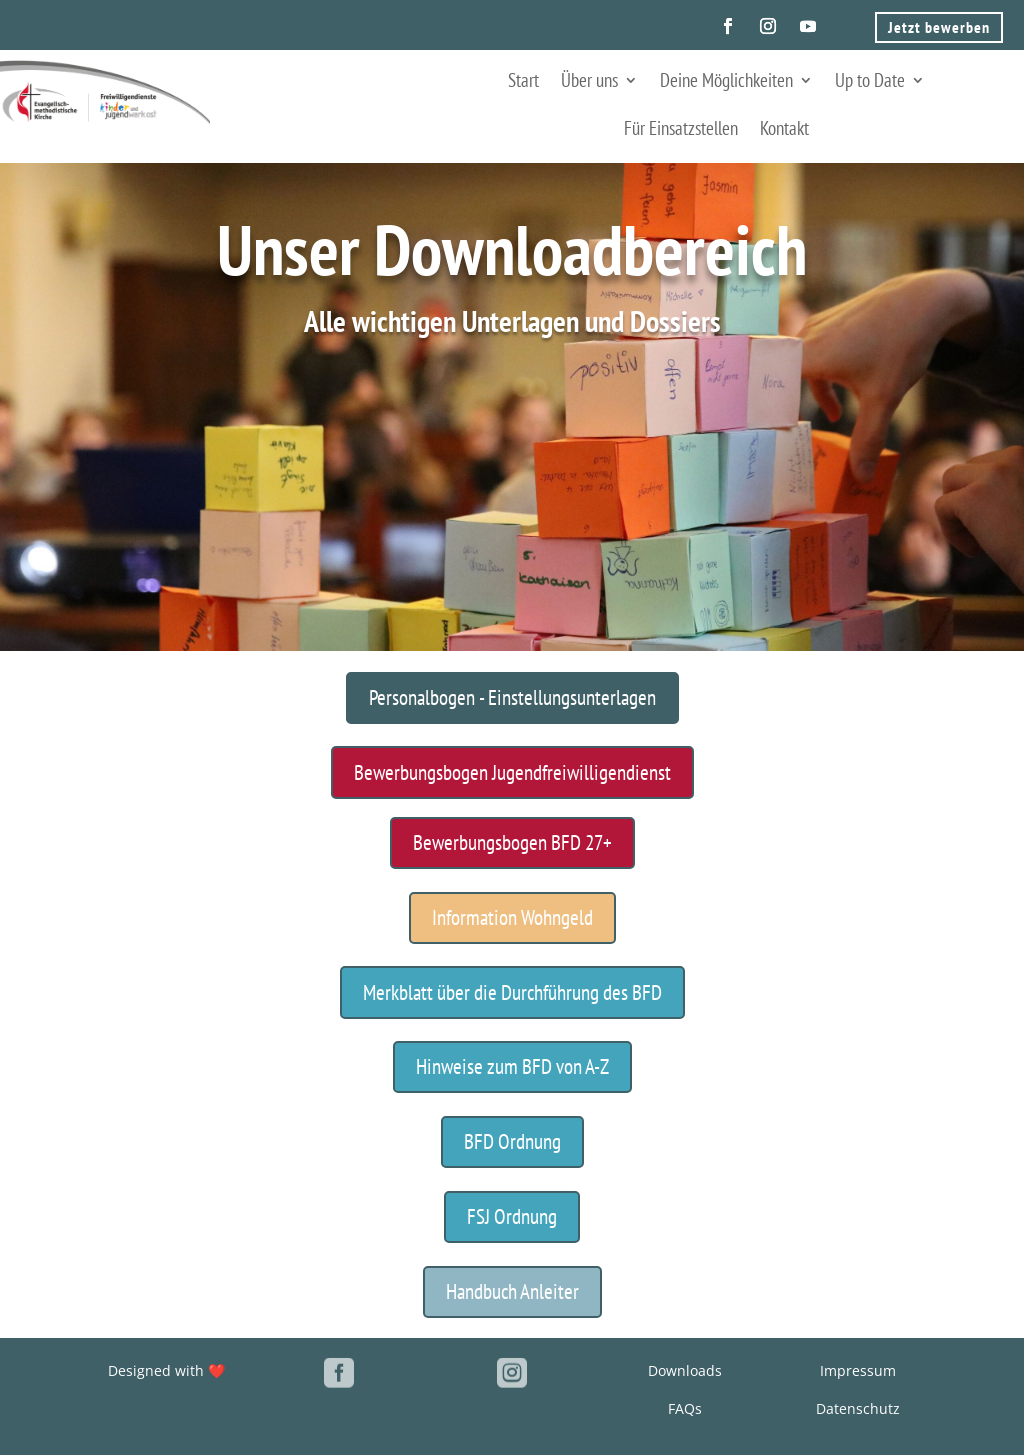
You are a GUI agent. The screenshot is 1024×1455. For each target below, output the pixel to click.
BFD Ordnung (512, 1141)
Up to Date (870, 80)
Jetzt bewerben (939, 27)
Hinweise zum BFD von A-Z (512, 1066)
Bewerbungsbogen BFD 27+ (512, 842)
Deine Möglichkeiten (726, 80)
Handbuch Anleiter (512, 1291)
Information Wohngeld (512, 917)
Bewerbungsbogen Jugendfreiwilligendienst (512, 772)
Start (523, 80)
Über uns (589, 80)
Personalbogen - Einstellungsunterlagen (512, 697)
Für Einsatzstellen (681, 128)
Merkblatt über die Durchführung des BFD (512, 992)
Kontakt (784, 128)
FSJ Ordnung (512, 1216)
